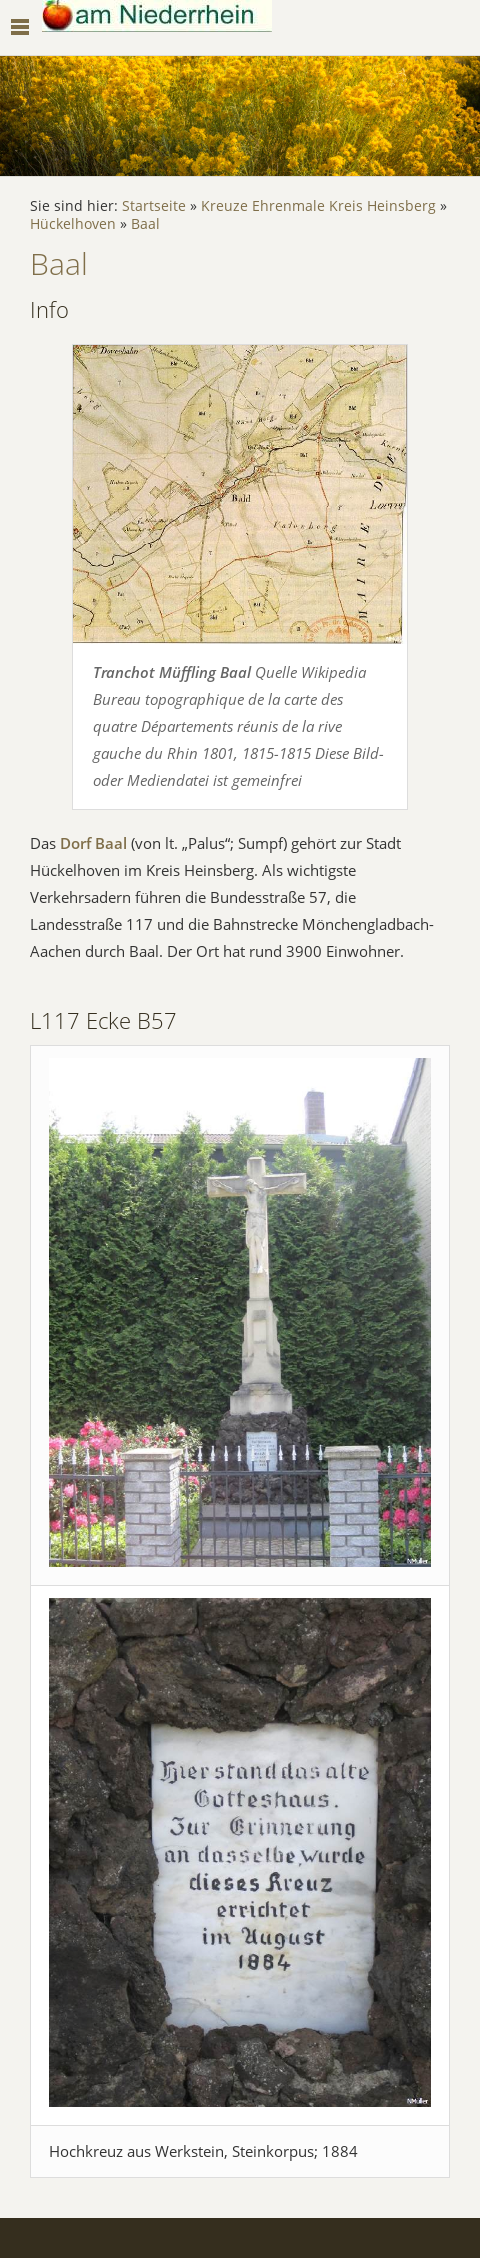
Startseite (154, 206)
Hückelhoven (73, 224)
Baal (145, 224)
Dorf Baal (93, 843)
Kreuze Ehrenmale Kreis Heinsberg (318, 206)
